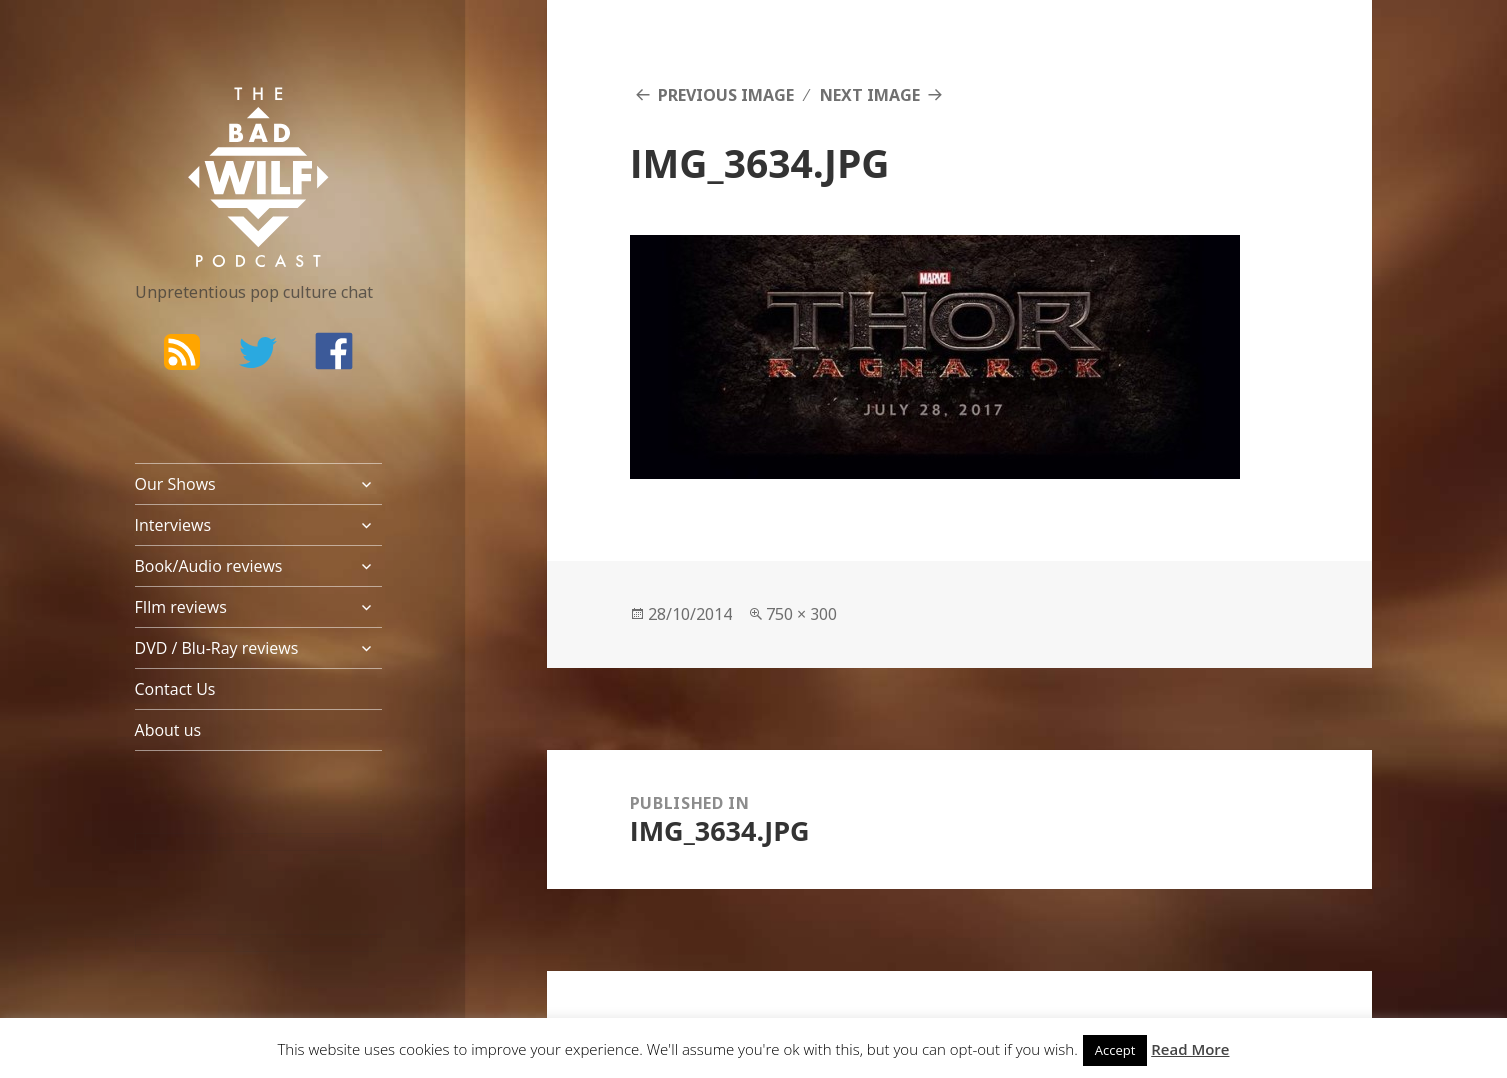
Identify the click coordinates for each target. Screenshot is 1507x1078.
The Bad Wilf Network (220, 116)
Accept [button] (1115, 1050)
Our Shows (175, 484)
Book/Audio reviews (209, 566)
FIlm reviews (181, 607)
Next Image (870, 95)
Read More (1190, 1049)
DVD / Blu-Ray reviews (217, 648)
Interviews (173, 525)
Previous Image (726, 95)
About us (168, 730)
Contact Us (175, 689)
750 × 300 (801, 614)
